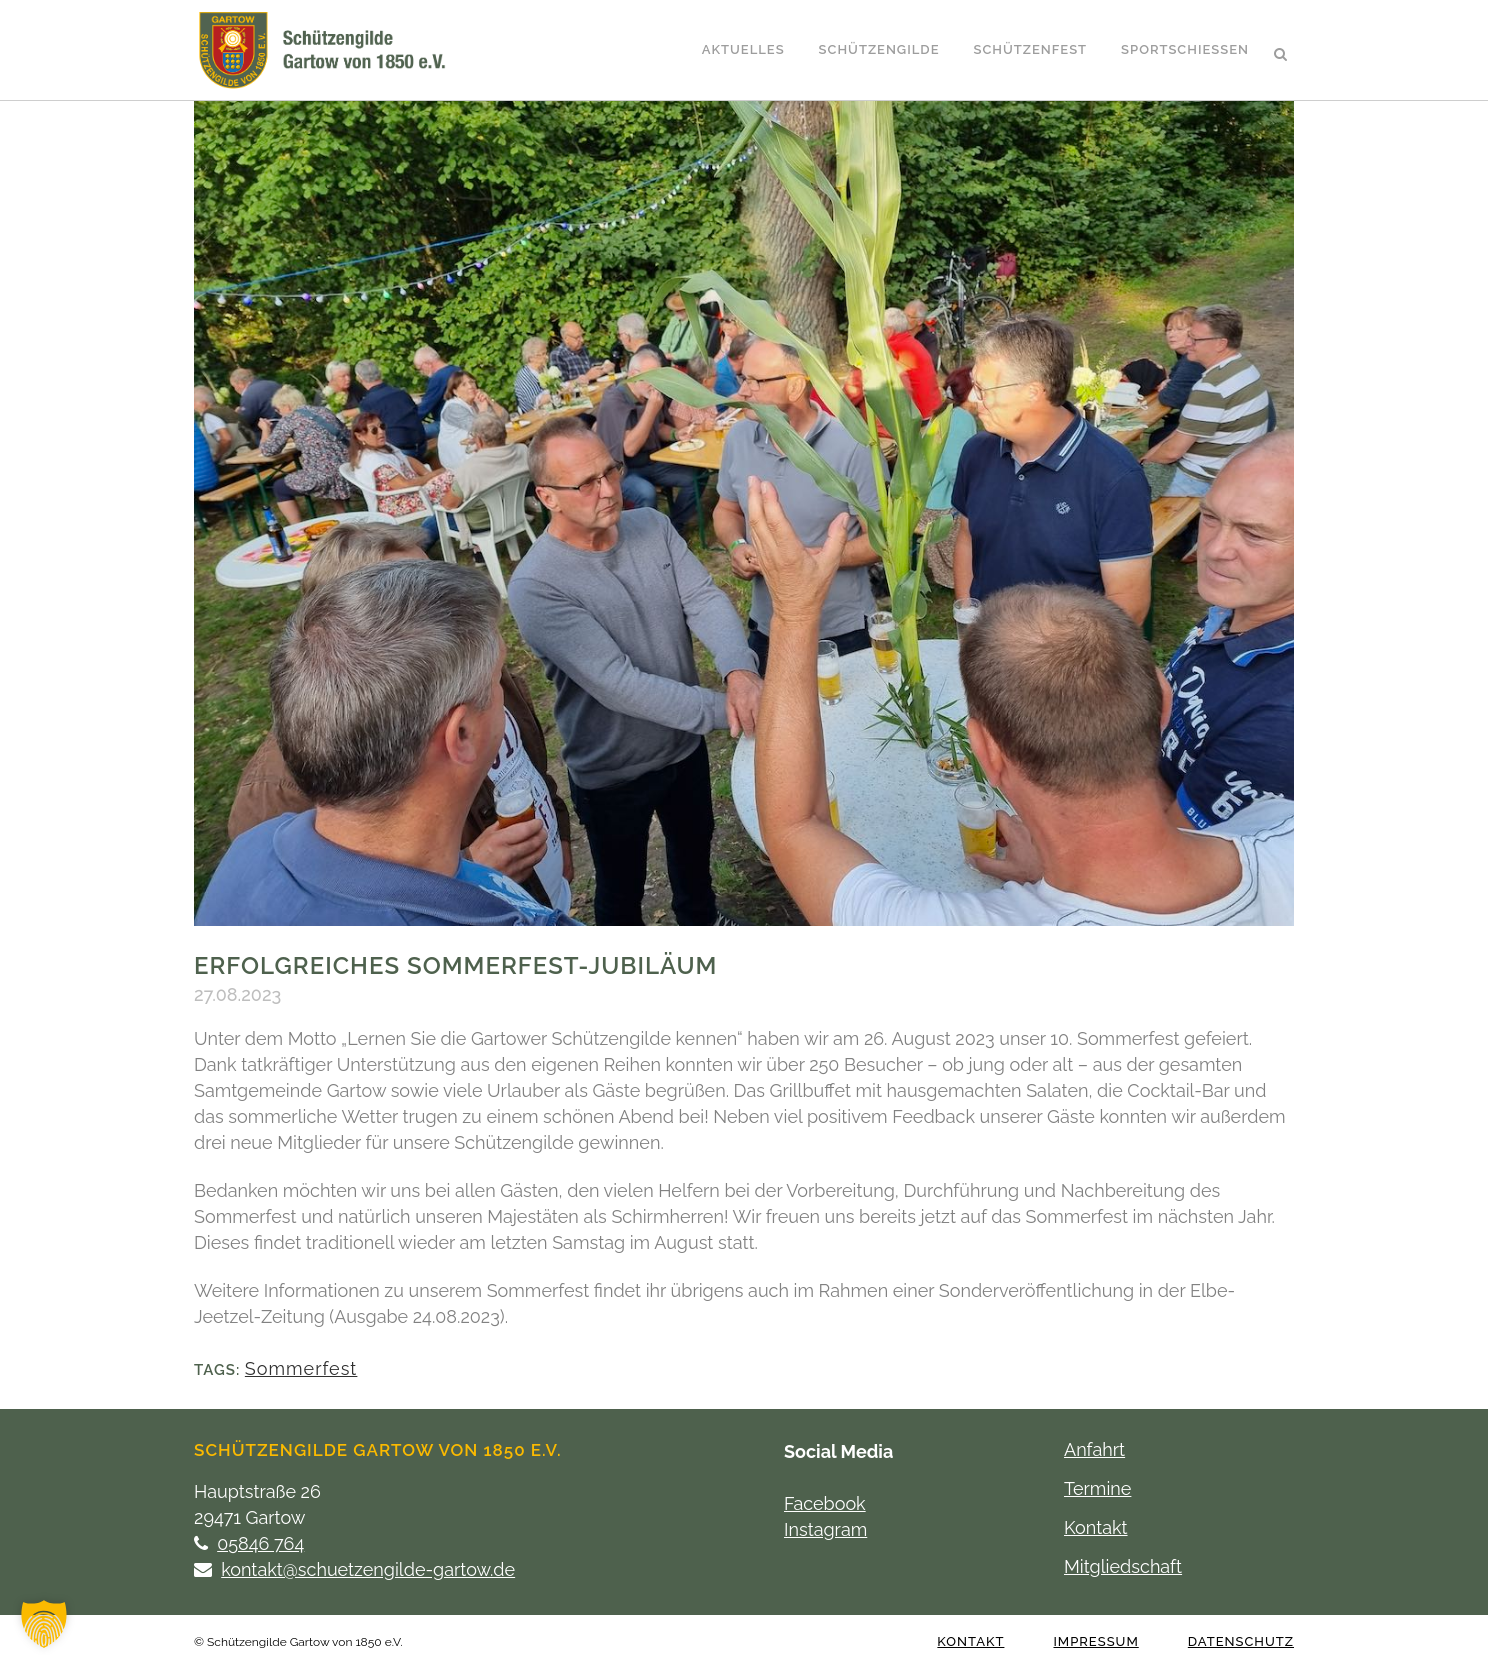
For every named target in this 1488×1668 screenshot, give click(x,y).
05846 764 (260, 1543)
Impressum (1095, 1641)
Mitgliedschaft (1123, 1566)
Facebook (825, 1503)
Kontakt (1096, 1527)
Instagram (825, 1529)
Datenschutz (1241, 1641)
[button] (44, 1624)
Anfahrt (1094, 1449)
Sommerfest (301, 1368)
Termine (1097, 1488)
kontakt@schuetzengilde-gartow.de (368, 1569)
